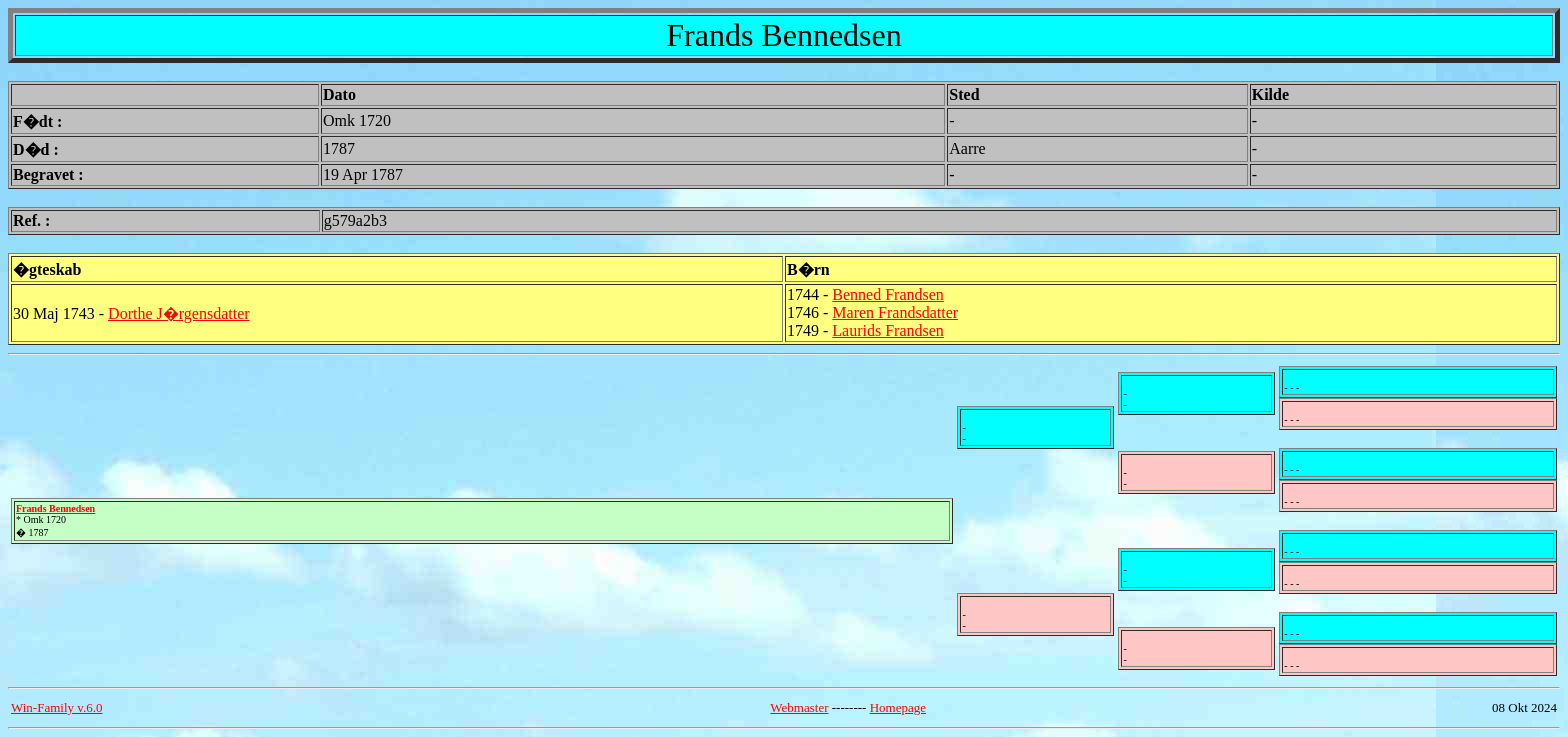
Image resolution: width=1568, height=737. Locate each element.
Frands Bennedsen (55, 508)
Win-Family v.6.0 (56, 707)
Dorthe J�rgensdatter (178, 313)
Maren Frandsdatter (895, 312)
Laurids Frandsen (888, 330)
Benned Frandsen (888, 294)
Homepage (898, 707)
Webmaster (799, 707)
